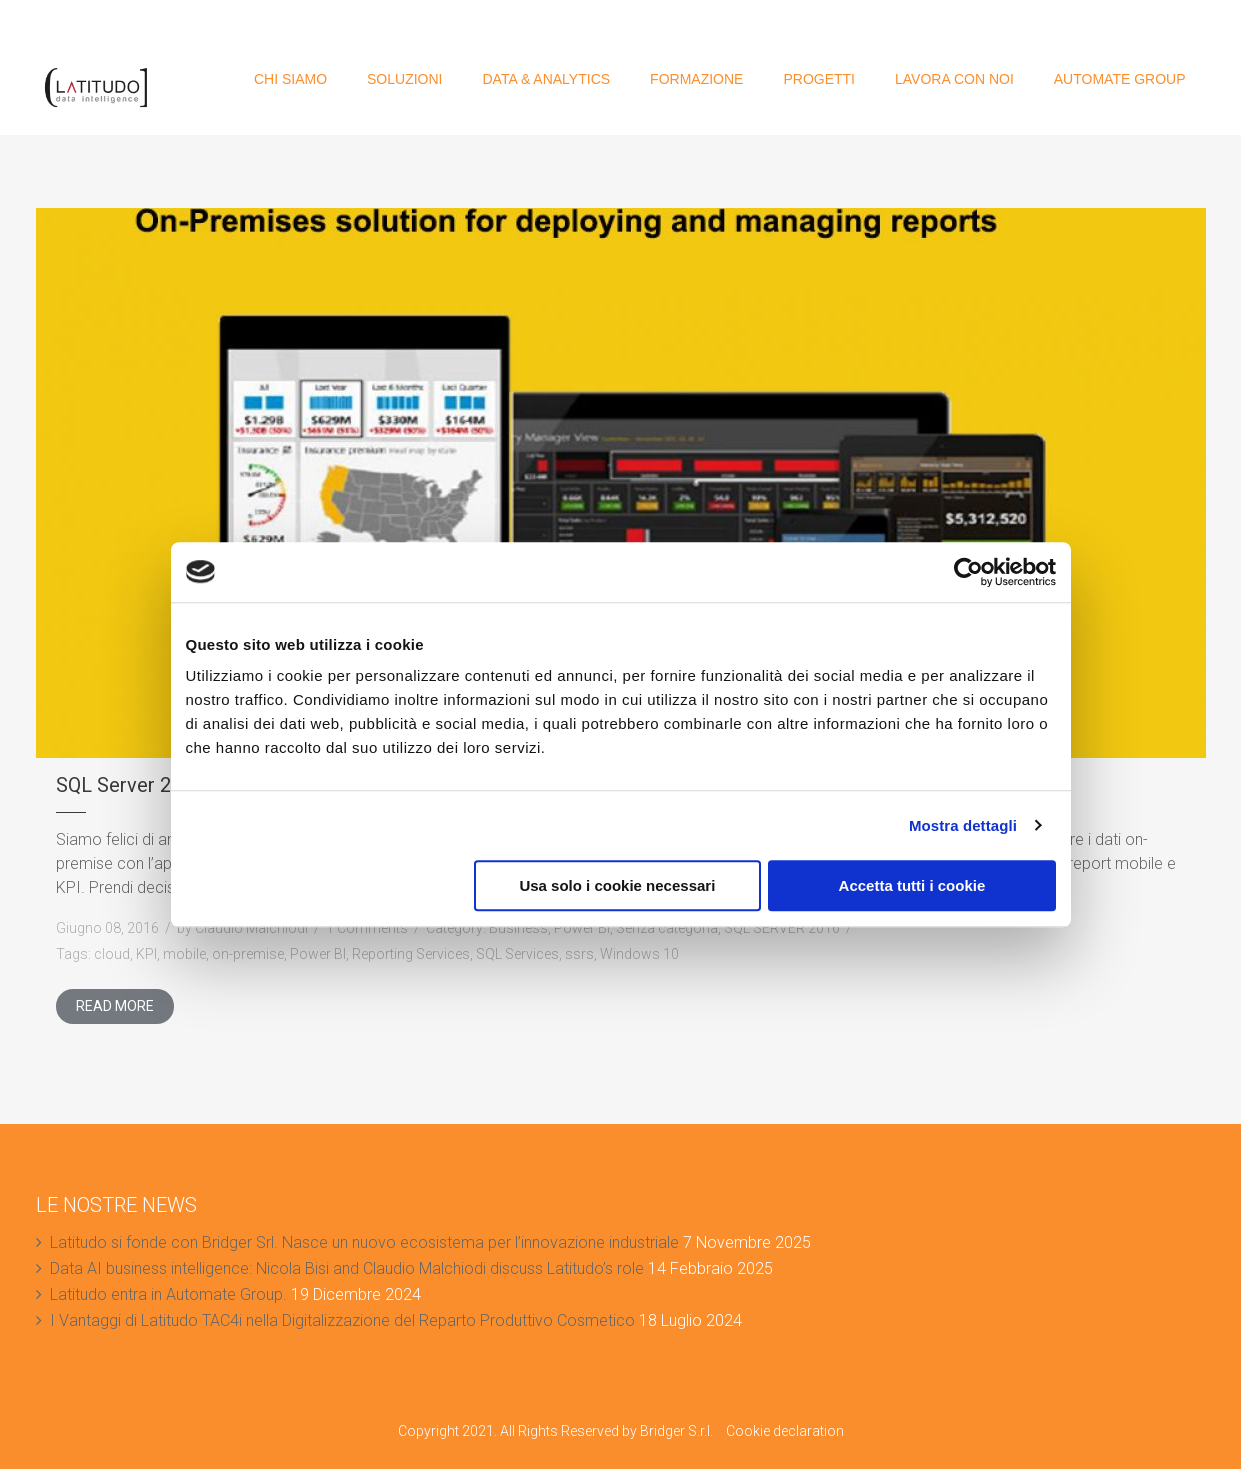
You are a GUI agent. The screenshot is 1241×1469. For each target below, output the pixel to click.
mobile (184, 954)
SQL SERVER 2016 (782, 928)
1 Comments (367, 928)
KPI (146, 954)
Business (518, 928)
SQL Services (517, 954)
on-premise (248, 954)
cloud (112, 954)
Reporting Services (411, 954)
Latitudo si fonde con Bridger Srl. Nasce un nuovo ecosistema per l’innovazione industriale (364, 1242)
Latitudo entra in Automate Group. (168, 1294)
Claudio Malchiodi (251, 928)
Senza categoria (667, 928)
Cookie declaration (785, 1431)
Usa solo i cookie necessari (617, 885)
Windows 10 (639, 954)
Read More (115, 1006)
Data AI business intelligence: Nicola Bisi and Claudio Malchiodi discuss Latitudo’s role (347, 1268)
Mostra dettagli (963, 825)
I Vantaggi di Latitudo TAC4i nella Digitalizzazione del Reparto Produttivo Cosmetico (342, 1320)
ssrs (579, 954)
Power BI (582, 928)
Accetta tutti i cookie (912, 885)
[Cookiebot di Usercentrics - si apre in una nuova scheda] (968, 572)
